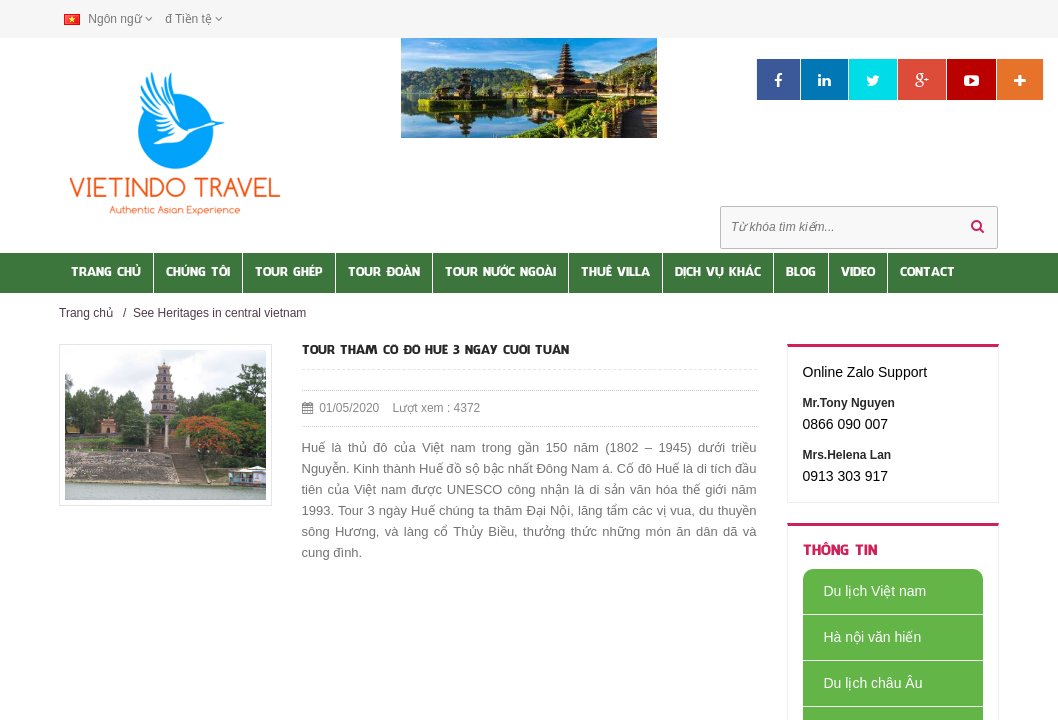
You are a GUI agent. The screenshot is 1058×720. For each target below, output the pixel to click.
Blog (801, 273)
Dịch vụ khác (718, 273)
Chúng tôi (198, 273)
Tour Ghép (289, 273)
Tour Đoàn (384, 273)
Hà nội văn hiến (862, 637)
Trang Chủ (106, 273)
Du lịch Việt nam (865, 591)
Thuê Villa (615, 273)
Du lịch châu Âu (863, 683)
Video (858, 273)
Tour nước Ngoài (500, 273)
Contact (927, 273)
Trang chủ (86, 313)
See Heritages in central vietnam (219, 313)
